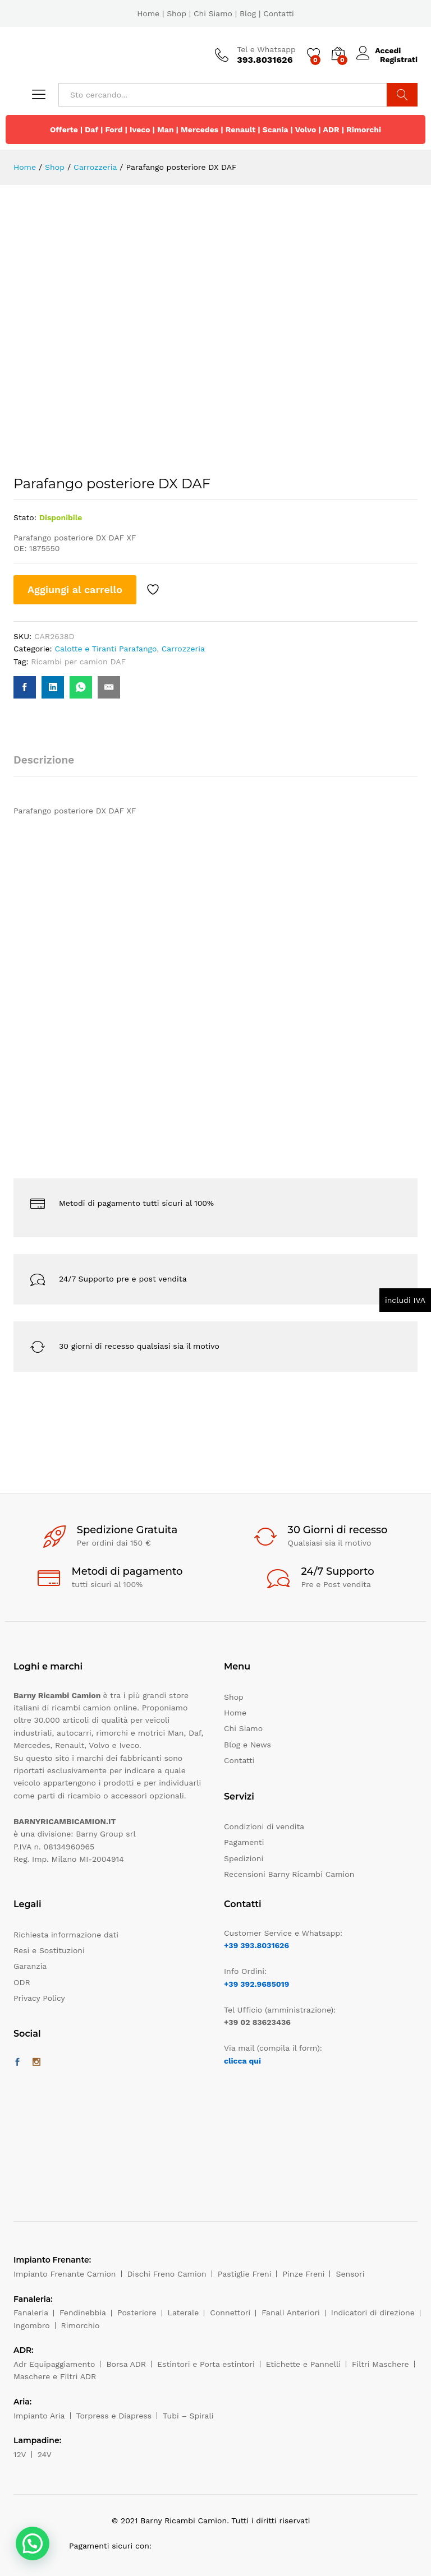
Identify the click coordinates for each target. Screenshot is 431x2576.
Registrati (399, 59)
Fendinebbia (82, 2312)
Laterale (183, 2312)
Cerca (402, 95)
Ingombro (31, 2325)
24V (45, 2454)
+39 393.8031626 (256, 1945)
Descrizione (43, 760)
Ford (113, 129)
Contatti (278, 13)
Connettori (230, 2312)
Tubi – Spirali (188, 2415)
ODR (21, 1982)
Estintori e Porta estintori (205, 2364)
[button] (32, 2543)
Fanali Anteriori (291, 2312)
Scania (275, 129)
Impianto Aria (39, 2415)
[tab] (49, 765)
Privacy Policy (39, 1998)
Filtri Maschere (380, 2364)
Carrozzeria (183, 648)
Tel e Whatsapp (266, 49)
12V (19, 2454)
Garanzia (30, 1966)
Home (148, 13)
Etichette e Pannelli (303, 2364)
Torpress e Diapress (114, 2415)
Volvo (306, 129)
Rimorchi (363, 129)
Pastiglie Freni (245, 2273)
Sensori (350, 2273)
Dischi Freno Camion (167, 2273)
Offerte (64, 129)
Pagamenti (244, 1842)
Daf (91, 129)
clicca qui (242, 2060)
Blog (248, 13)
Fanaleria (30, 2312)
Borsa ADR (126, 2364)
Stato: (24, 517)
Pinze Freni (303, 2273)
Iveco (140, 129)
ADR (331, 129)
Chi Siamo (213, 13)
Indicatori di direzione (373, 2312)
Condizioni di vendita (264, 1826)
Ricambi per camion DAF (78, 661)
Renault (241, 129)
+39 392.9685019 (256, 1984)
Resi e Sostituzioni (49, 1950)
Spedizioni (243, 1858)
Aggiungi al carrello (74, 589)
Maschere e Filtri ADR (54, 2376)
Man (165, 129)
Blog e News (247, 1744)
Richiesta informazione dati (65, 1934)
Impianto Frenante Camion (64, 2273)
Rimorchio (80, 2325)
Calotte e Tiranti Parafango (105, 648)
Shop (176, 13)
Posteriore (137, 2312)
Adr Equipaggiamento (54, 2364)
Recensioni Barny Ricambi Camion (289, 1874)
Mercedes (199, 129)
